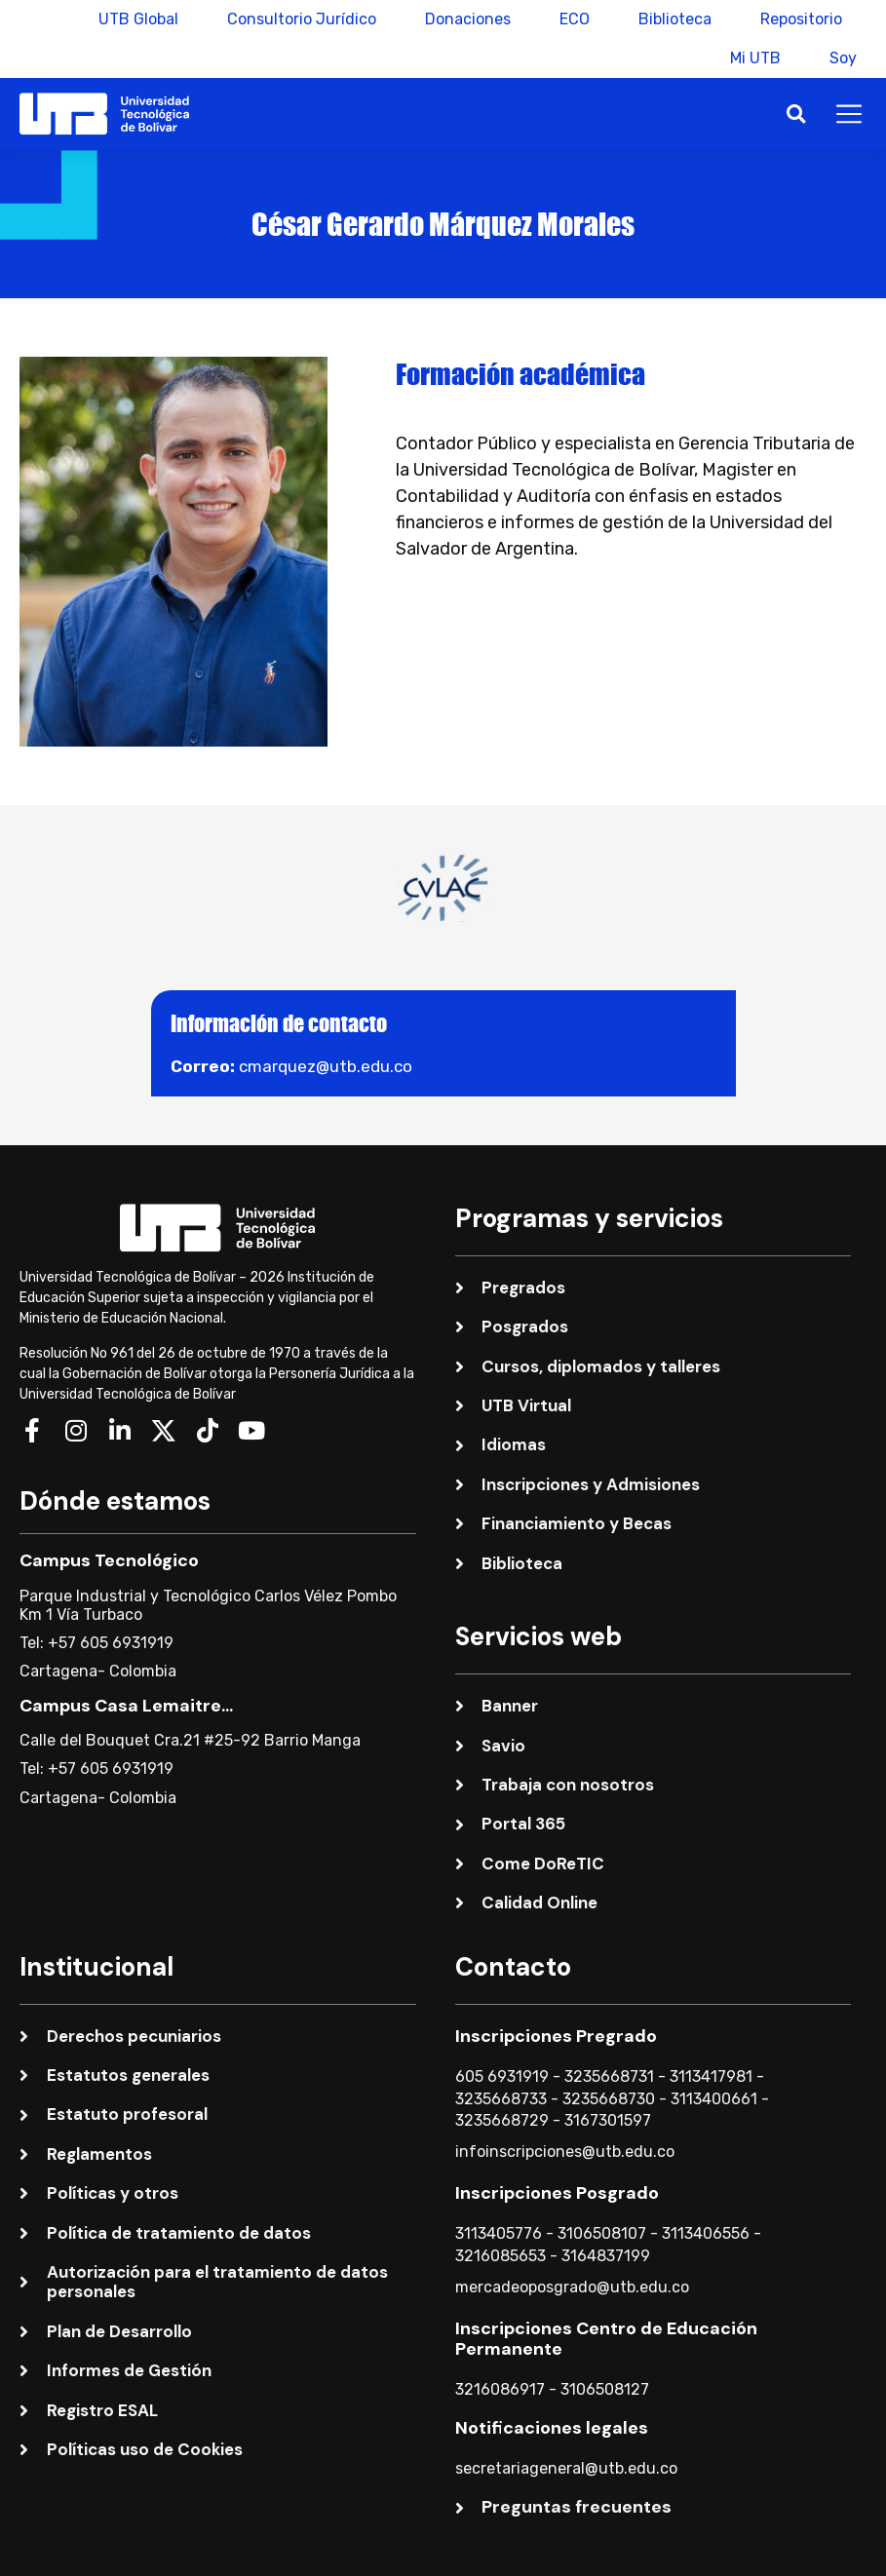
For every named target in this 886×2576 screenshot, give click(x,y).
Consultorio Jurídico (301, 19)
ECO (574, 19)
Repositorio (801, 19)
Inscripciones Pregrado (556, 2036)
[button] (796, 113)
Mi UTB (755, 58)
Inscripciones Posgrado (557, 2193)
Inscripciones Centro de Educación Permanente (606, 2339)
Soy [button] (843, 58)
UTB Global (138, 19)
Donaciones (468, 19)
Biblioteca (675, 19)
